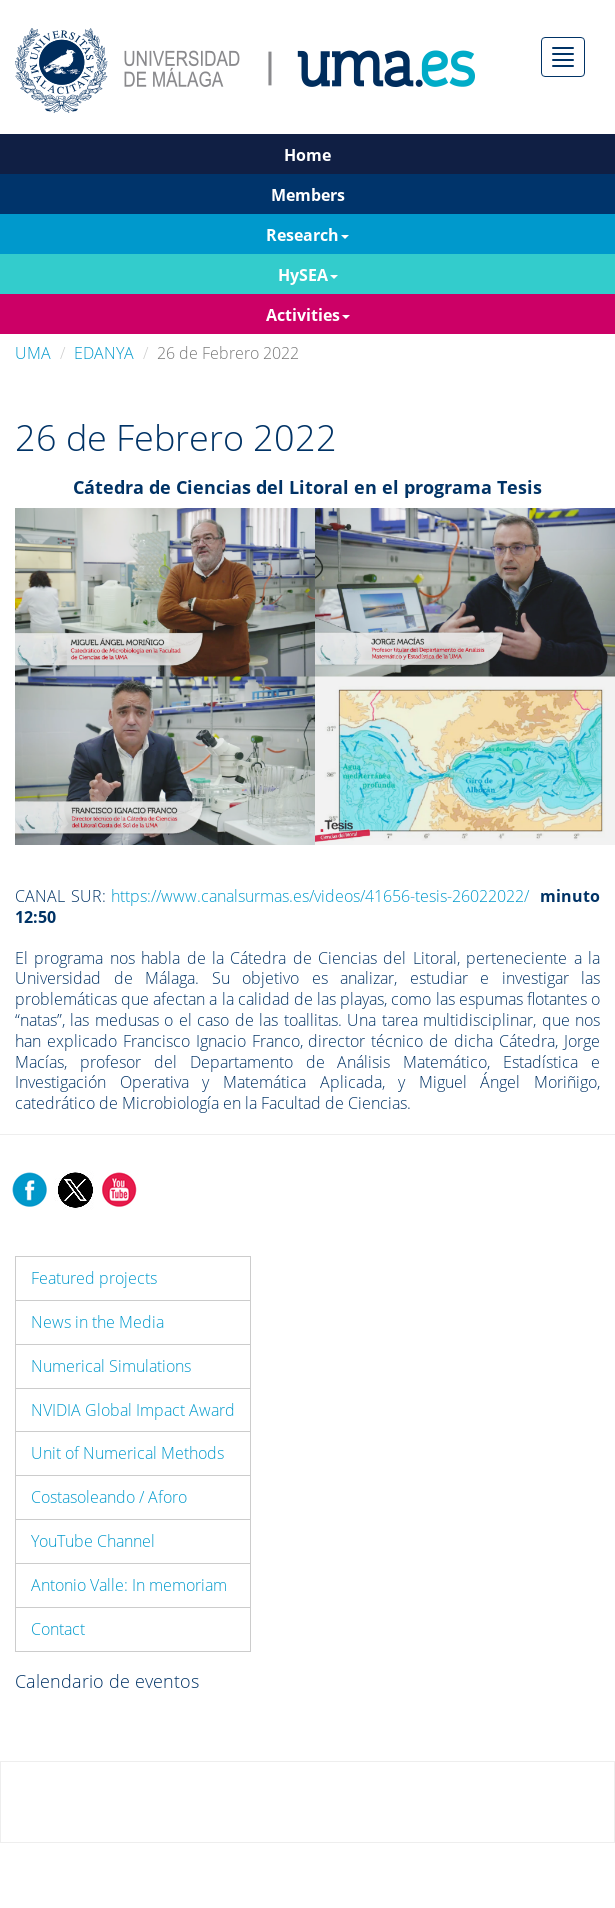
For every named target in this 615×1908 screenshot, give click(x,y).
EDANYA (104, 353)
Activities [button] (308, 315)
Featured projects (94, 1278)
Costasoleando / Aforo (109, 1497)
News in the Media (97, 1322)
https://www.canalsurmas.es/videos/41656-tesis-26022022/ (320, 896)
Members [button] (308, 195)
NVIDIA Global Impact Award (133, 1410)
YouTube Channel (93, 1541)
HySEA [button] (308, 275)
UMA (33, 353)
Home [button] (307, 155)
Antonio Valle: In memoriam (129, 1585)
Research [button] (307, 235)
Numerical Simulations (111, 1366)
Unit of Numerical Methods (127, 1453)
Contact (58, 1629)
